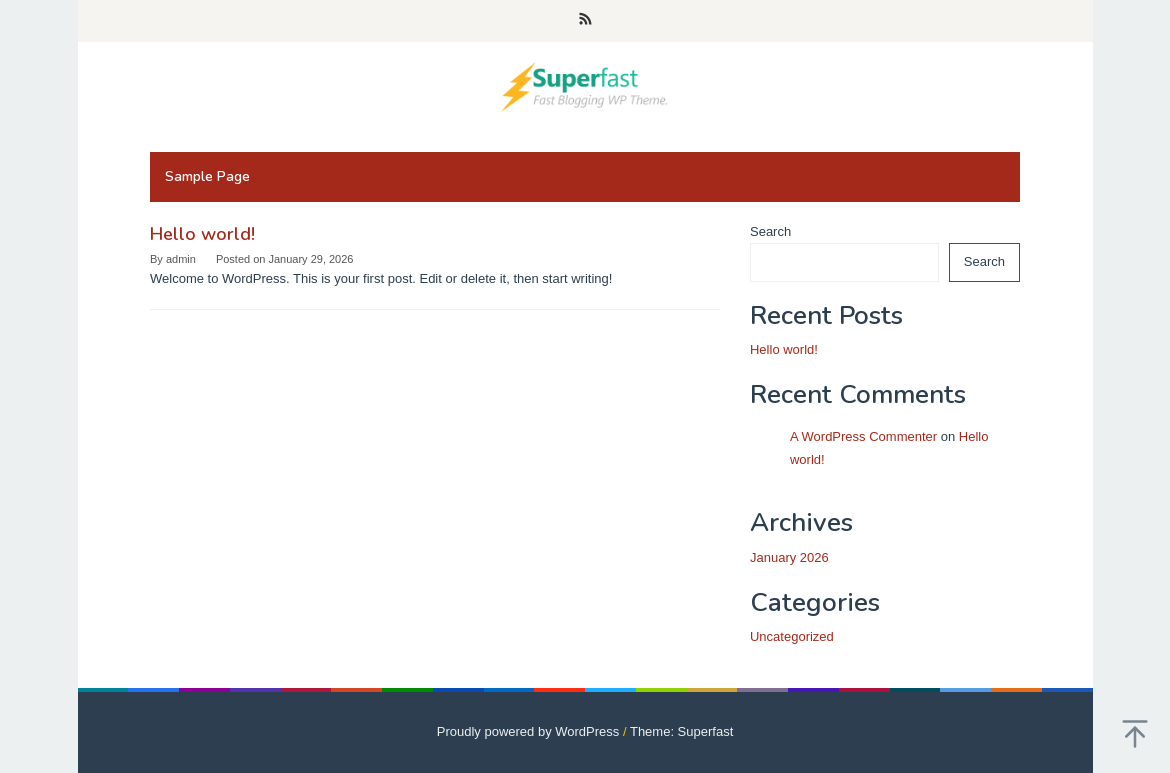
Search (770, 231)
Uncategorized (792, 636)
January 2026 (789, 557)
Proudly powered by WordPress (528, 731)
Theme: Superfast (681, 731)
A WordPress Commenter (863, 436)
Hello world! (202, 234)
